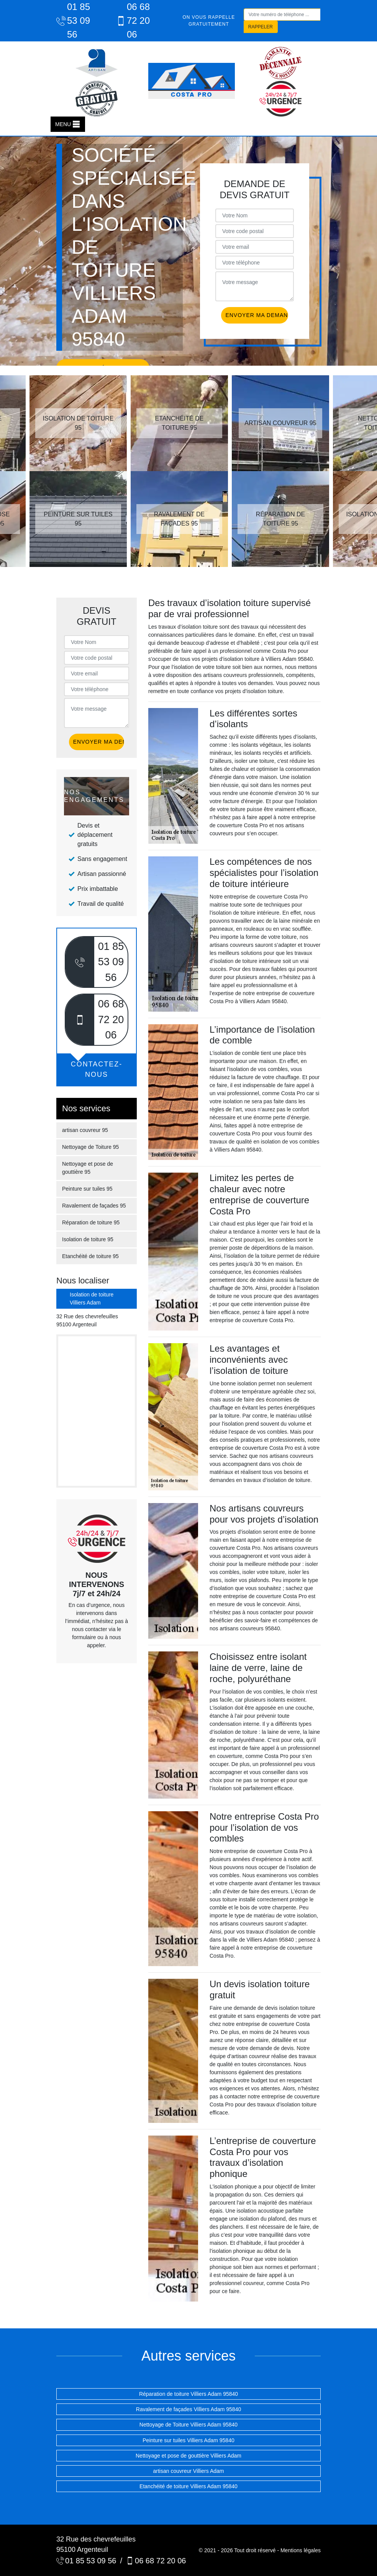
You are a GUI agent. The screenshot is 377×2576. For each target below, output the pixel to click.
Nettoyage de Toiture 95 (90, 1147)
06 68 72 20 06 (133, 20)
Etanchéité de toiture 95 (90, 1256)
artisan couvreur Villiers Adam (188, 2471)
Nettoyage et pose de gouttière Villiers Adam (188, 2456)
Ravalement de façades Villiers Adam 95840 (188, 2409)
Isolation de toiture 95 (87, 1239)
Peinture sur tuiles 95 (87, 1189)
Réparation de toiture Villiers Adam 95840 (188, 2394)
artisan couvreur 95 (85, 1130)
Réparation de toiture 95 (91, 1222)
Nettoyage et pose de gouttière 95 (87, 1168)
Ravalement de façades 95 (94, 1206)
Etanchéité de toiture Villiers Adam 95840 (188, 2486)
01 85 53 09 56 (73, 20)
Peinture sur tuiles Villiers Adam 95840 (188, 2440)
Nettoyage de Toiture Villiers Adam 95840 (188, 2425)
